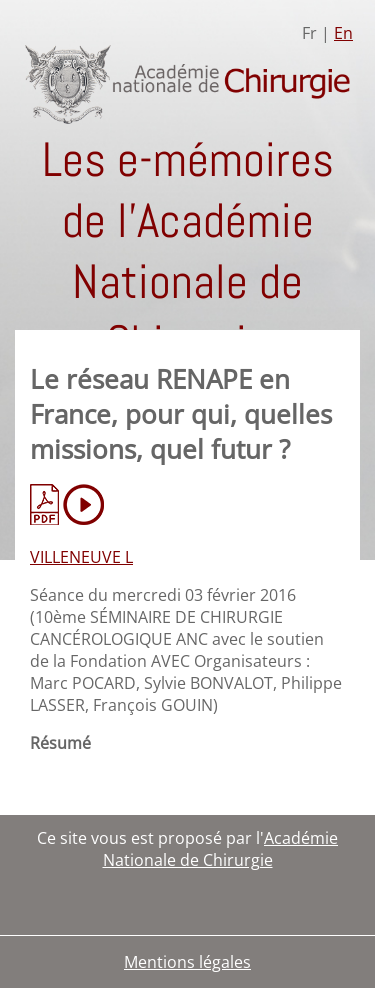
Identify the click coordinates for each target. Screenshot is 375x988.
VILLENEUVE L (81, 557)
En (343, 33)
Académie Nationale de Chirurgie (221, 849)
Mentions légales (187, 962)
